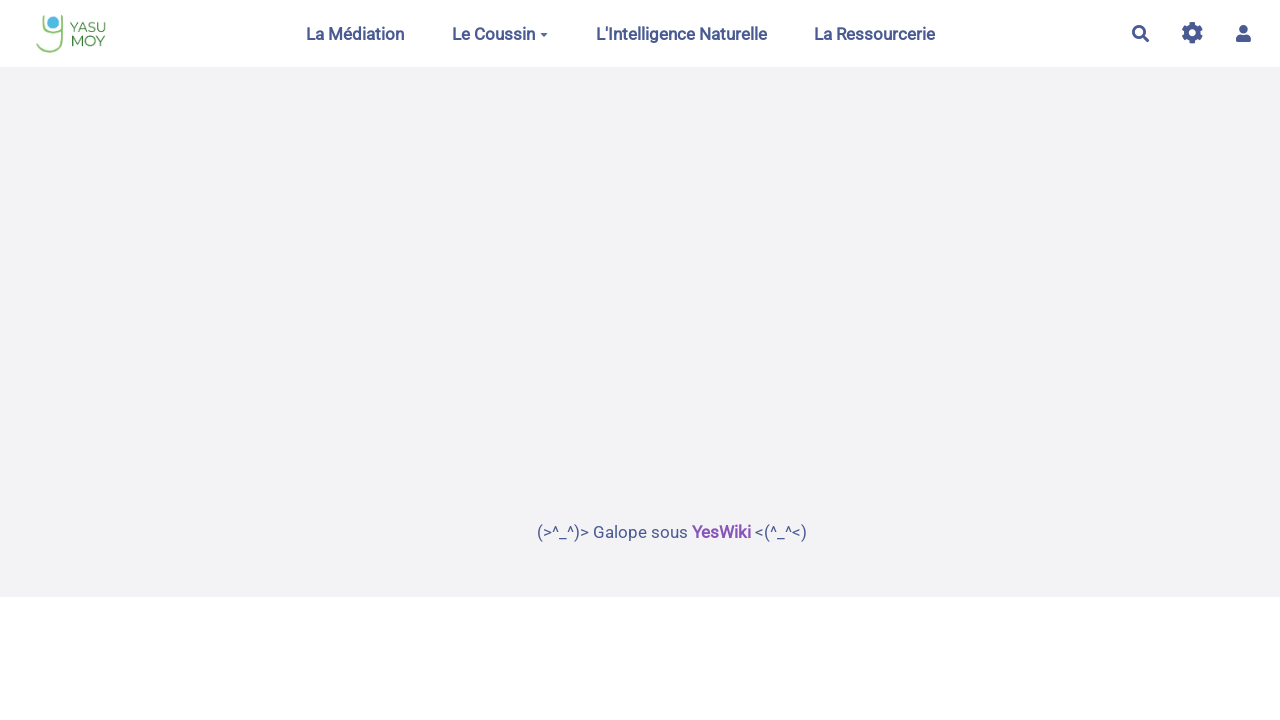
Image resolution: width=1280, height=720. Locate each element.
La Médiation (355, 34)
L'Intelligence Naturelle (681, 34)
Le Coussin (500, 34)
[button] (1243, 33)
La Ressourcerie (874, 34)
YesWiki (721, 532)
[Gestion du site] (1192, 33)
